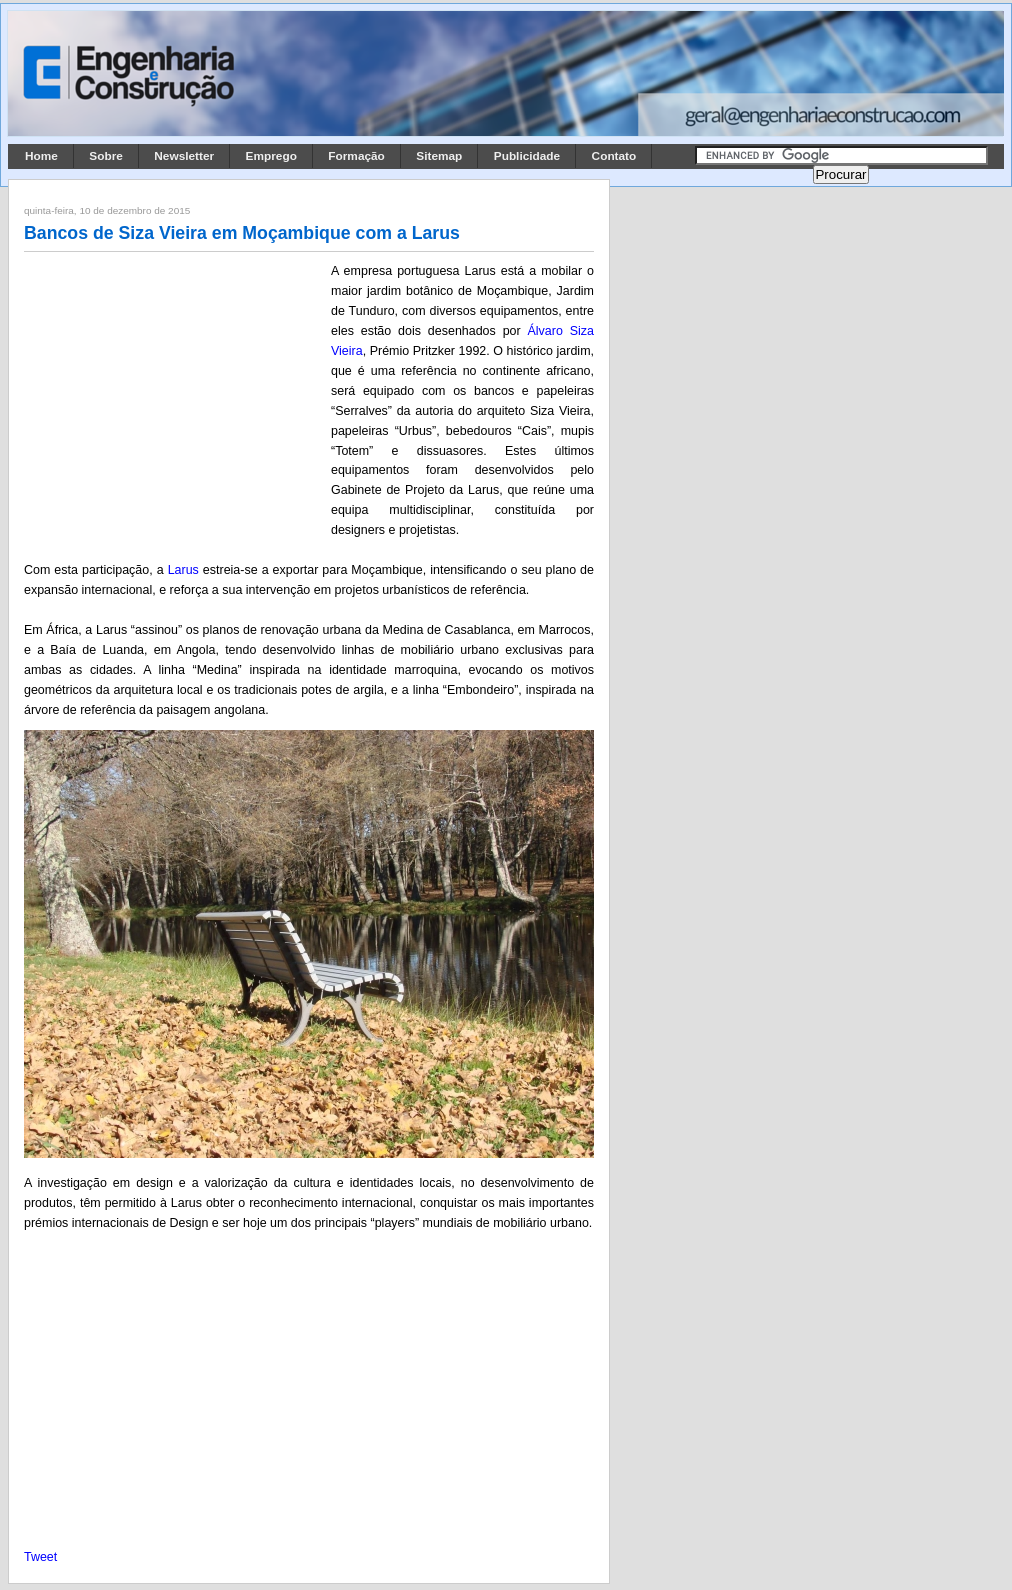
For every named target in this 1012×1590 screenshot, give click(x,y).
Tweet (40, 1557)
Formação (356, 156)
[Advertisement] (174, 393)
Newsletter (184, 156)
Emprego (271, 156)
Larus (183, 570)
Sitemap (439, 156)
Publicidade (527, 156)
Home (41, 156)
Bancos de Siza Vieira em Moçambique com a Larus (242, 233)
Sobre (106, 156)
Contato (614, 156)
